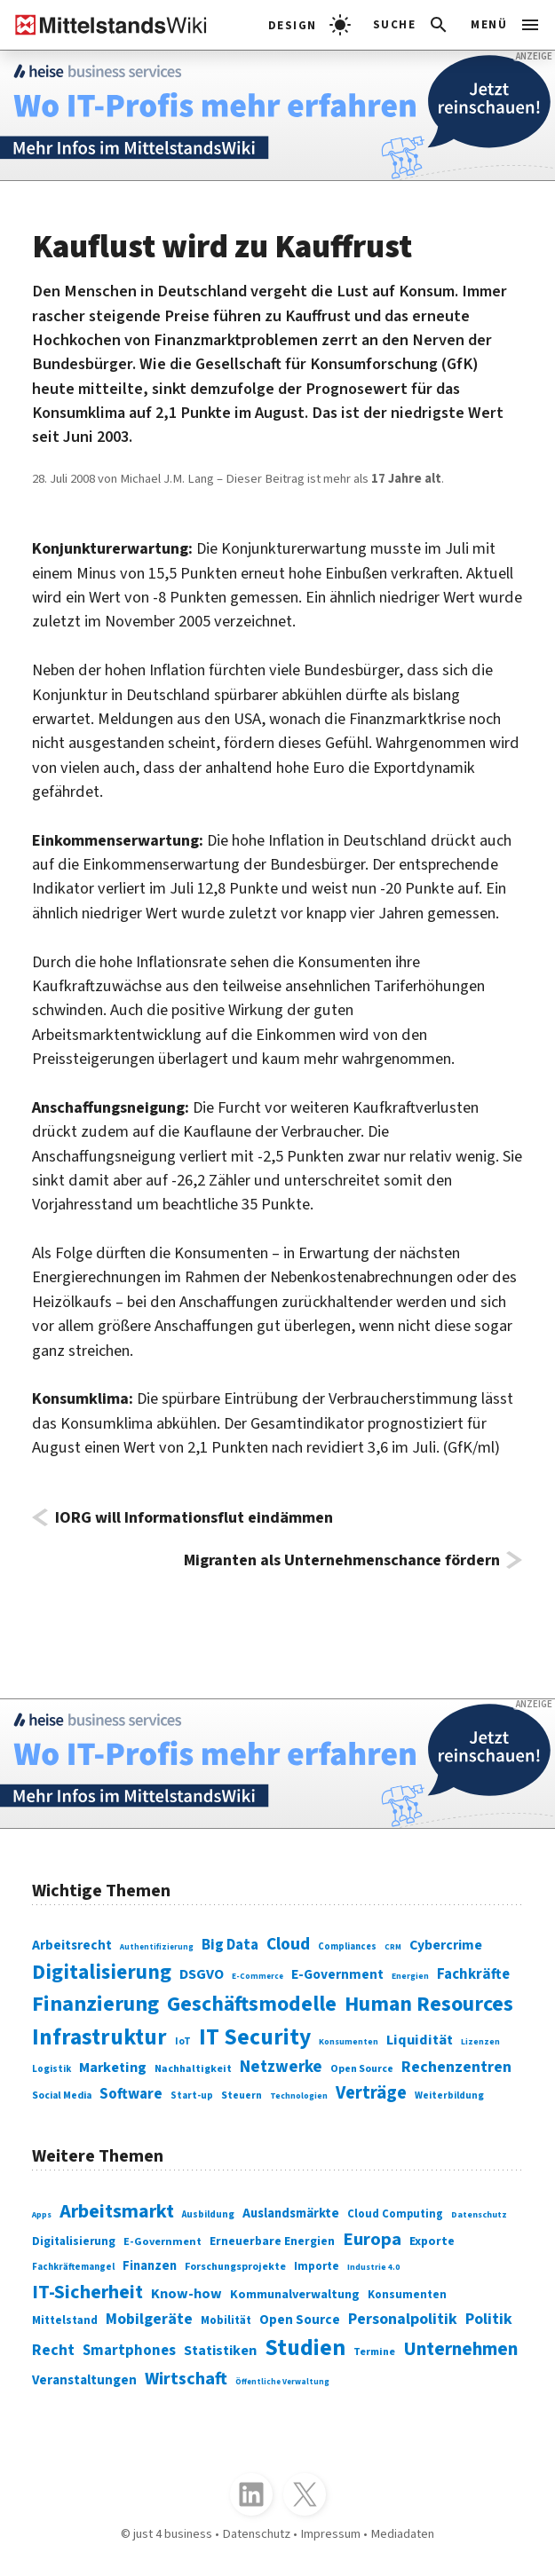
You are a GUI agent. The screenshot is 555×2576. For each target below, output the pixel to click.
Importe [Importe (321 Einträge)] (316, 2266)
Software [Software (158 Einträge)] (131, 2094)
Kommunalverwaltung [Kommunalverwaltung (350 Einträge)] (295, 2294)
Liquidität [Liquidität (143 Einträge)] (419, 2040)
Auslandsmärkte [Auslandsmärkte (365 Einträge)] (290, 2213)
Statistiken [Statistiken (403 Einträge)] (220, 2350)
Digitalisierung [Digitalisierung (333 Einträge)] (73, 2241)
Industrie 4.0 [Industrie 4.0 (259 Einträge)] (373, 2267)
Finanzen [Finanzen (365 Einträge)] (150, 2266)
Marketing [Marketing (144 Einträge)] (113, 2067)
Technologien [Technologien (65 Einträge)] (299, 2096)
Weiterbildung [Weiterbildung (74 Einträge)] (449, 2095)
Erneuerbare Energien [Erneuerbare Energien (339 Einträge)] (272, 2241)
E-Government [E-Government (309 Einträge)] (162, 2241)
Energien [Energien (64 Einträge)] (410, 1976)
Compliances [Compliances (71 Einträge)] (347, 1946)
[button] (411, 25)
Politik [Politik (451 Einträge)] (488, 2319)
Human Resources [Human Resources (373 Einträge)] (429, 2004)
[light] (309, 25)
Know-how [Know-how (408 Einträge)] (186, 2293)
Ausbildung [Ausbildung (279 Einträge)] (208, 2214)
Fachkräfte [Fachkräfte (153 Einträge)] (473, 1974)
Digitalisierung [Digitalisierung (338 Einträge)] (101, 1972)
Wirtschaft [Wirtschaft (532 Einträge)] (186, 2378)
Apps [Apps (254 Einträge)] (42, 2215)
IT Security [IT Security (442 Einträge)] (255, 2037)
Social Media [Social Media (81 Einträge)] (61, 2095)
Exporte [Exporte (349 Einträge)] (432, 2241)
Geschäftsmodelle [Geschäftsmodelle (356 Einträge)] (252, 2004)
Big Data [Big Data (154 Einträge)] (230, 1945)
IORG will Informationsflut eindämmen (194, 1517)
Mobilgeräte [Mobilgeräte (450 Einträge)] (149, 2319)
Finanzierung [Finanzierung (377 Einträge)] (95, 2004)
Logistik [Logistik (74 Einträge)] (51, 2069)
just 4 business (172, 2534)
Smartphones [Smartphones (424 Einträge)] (129, 2350)
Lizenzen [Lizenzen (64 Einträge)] (480, 2042)
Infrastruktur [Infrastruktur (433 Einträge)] (99, 2037)
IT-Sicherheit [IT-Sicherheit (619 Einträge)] (87, 2292)
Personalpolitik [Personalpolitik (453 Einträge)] (402, 2319)
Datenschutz (256, 2534)
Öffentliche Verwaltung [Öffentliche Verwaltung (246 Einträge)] (282, 2382)
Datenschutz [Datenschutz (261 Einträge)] (479, 2215)
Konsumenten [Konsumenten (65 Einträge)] (348, 2042)
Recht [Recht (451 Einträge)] (53, 2350)
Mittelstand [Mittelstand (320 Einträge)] (65, 2320)
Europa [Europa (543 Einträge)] (372, 2239)
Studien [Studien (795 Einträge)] (305, 2348)
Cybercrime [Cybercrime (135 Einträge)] (445, 1945)
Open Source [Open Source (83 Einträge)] (361, 2068)
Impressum (330, 2534)
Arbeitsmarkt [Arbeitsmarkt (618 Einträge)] (116, 2211)
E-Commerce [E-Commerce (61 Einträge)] (257, 1976)
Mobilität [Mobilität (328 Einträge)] (226, 2320)
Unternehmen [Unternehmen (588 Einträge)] (460, 2349)
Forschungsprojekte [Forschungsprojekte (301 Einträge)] (235, 2266)
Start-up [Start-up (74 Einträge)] (191, 2095)
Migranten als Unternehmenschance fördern (342, 1560)
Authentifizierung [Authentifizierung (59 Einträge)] (157, 1947)
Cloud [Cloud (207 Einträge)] (288, 1944)
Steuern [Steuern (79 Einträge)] (241, 2095)
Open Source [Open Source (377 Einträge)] (299, 2319)
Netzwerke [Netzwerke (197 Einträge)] (281, 2067)
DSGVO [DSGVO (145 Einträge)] (201, 1974)
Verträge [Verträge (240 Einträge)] (371, 2093)
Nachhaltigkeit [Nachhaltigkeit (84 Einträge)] (193, 2068)
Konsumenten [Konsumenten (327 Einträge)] (407, 2294)
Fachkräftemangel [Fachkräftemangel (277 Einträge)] (73, 2266)
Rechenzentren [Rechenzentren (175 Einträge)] (456, 2067)
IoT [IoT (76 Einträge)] (183, 2041)
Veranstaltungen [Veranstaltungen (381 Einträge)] (84, 2380)
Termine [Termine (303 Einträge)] (374, 2351)
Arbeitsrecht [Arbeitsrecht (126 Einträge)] (72, 1945)
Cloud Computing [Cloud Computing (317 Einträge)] (395, 2214)
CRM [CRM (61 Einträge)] (393, 1947)
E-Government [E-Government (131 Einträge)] (337, 1974)
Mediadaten (402, 2534)
